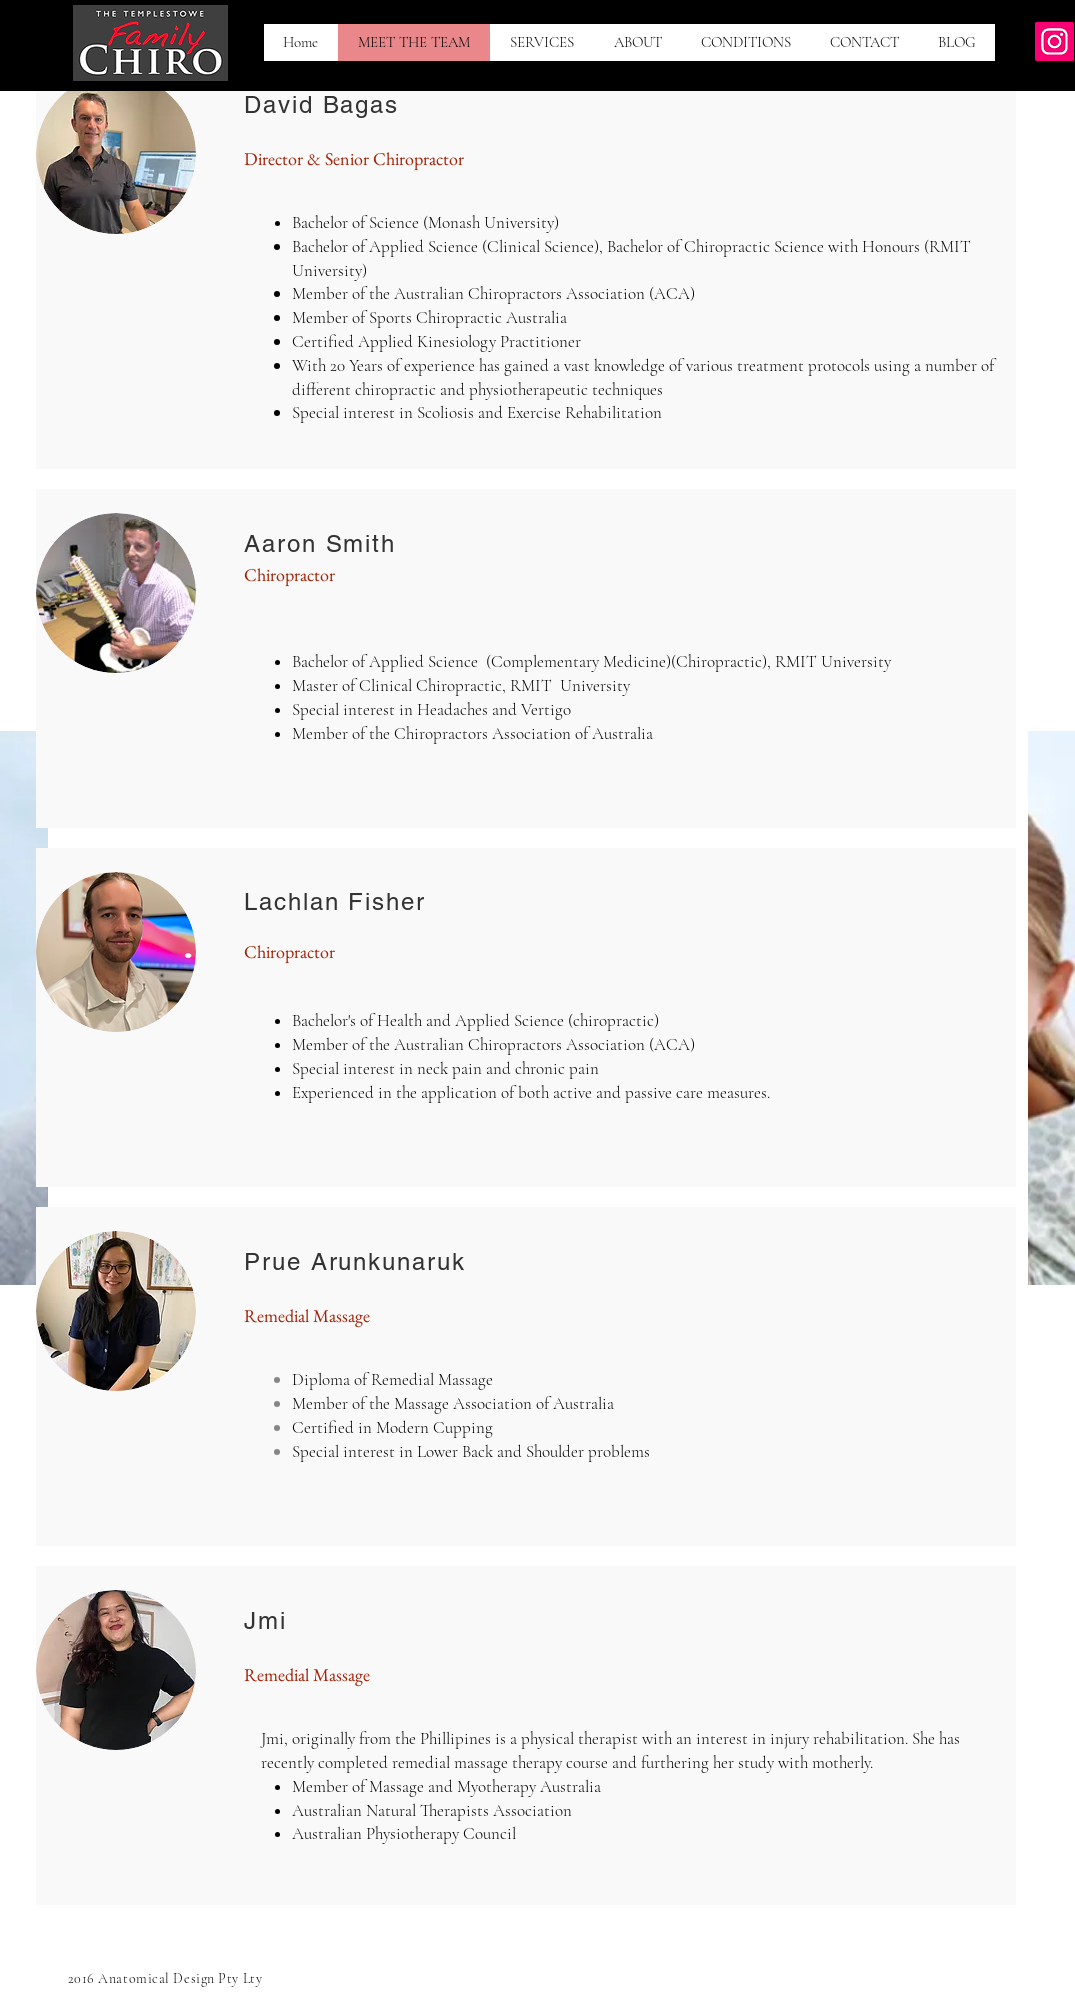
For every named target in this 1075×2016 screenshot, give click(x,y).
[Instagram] (1054, 41)
